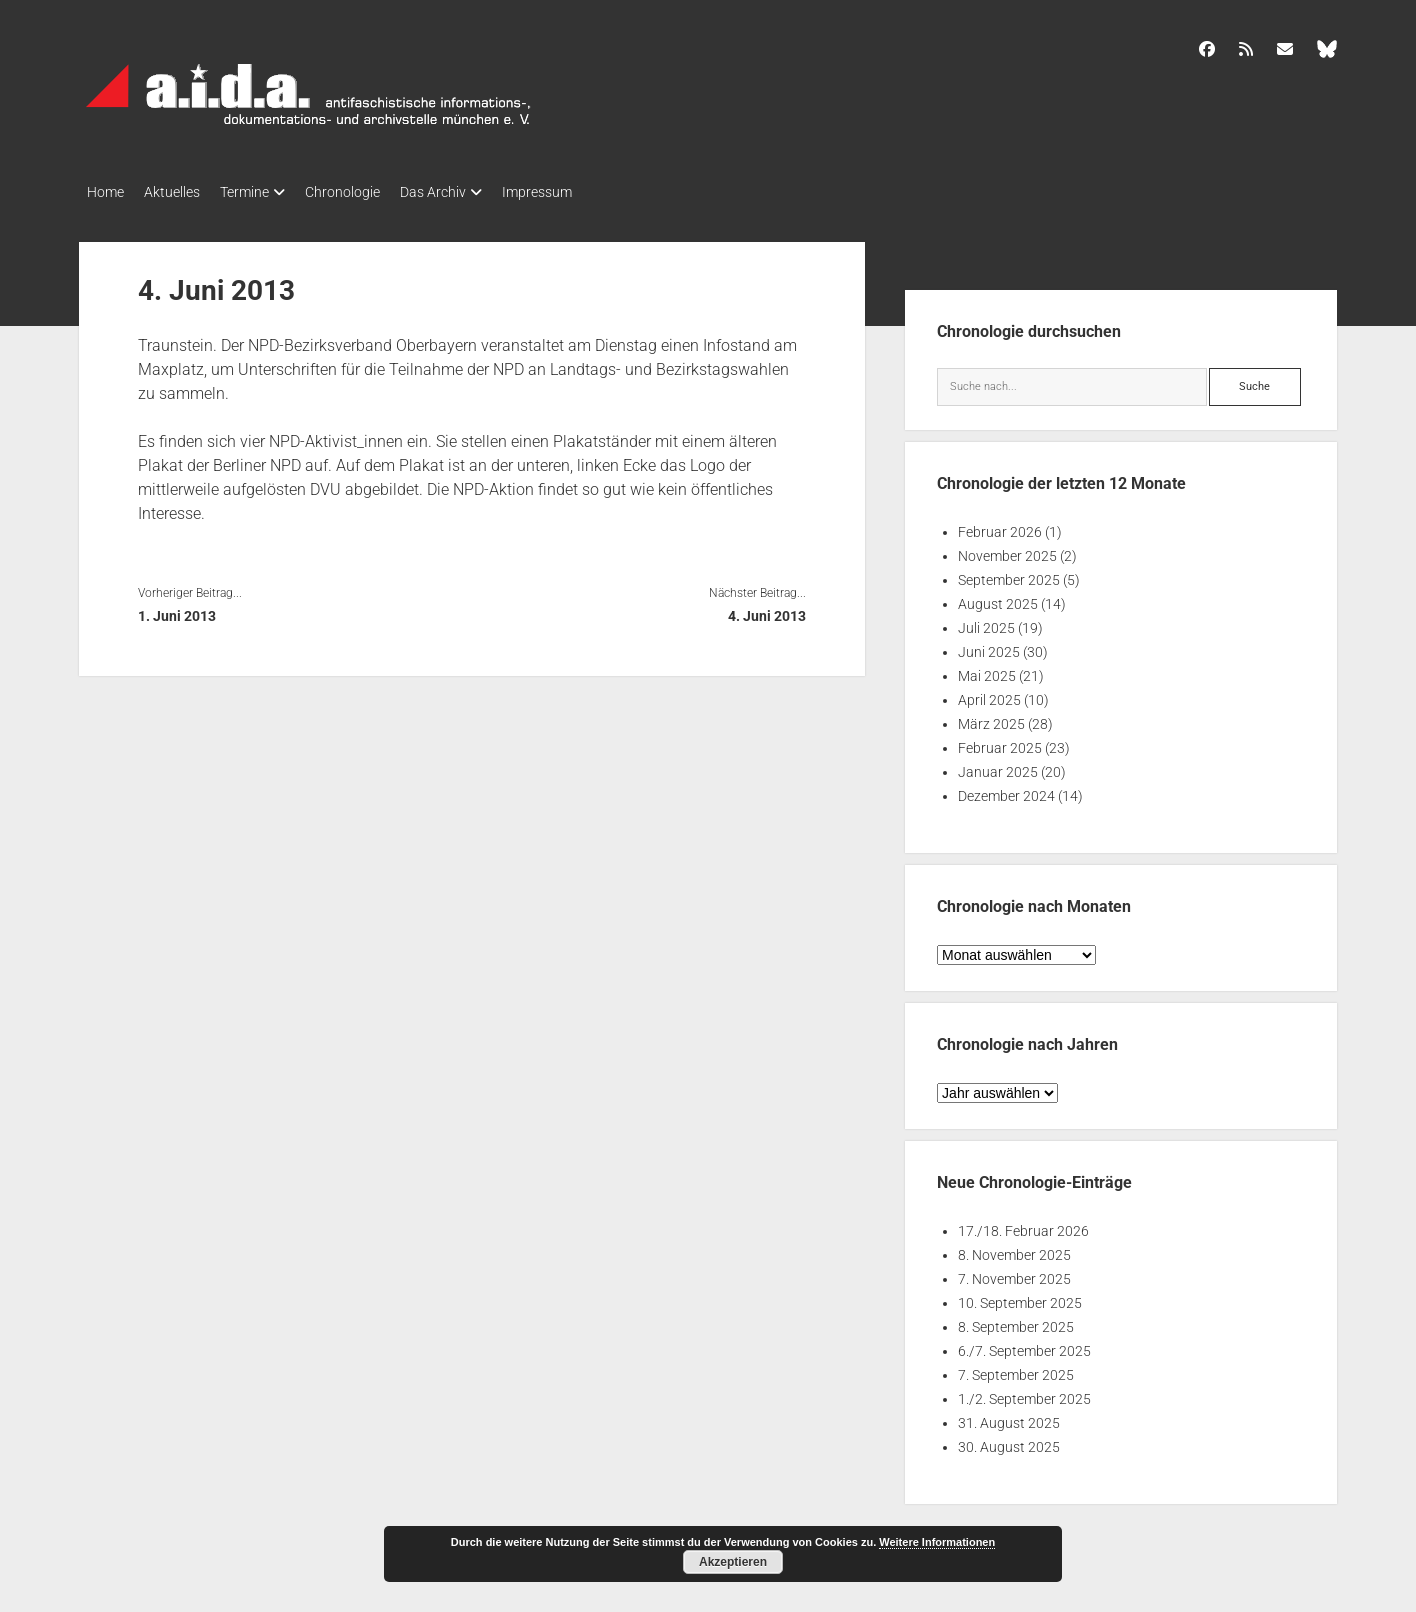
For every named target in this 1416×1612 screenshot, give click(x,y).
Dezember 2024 (1006, 790)
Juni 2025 (989, 646)
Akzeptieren (733, 1562)
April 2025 (989, 694)
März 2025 (991, 718)
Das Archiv (473, 192)
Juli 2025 (986, 622)
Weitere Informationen (937, 1542)
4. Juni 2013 (767, 610)
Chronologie (372, 192)
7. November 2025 (1014, 1273)
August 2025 (998, 598)
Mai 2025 (987, 670)
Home (105, 192)
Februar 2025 (1000, 742)
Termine (264, 192)
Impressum (587, 192)
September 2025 (1009, 574)
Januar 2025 (998, 766)
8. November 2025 (1014, 1249)
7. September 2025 (1016, 1369)
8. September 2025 (1016, 1321)
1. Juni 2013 (177, 610)
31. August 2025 (1009, 1417)
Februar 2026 (1000, 526)
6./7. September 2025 (1024, 1345)
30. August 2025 (1009, 1441)
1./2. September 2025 (1024, 1393)
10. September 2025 (1020, 1297)
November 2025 (1007, 550)
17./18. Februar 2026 (1023, 1225)
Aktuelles (182, 192)
